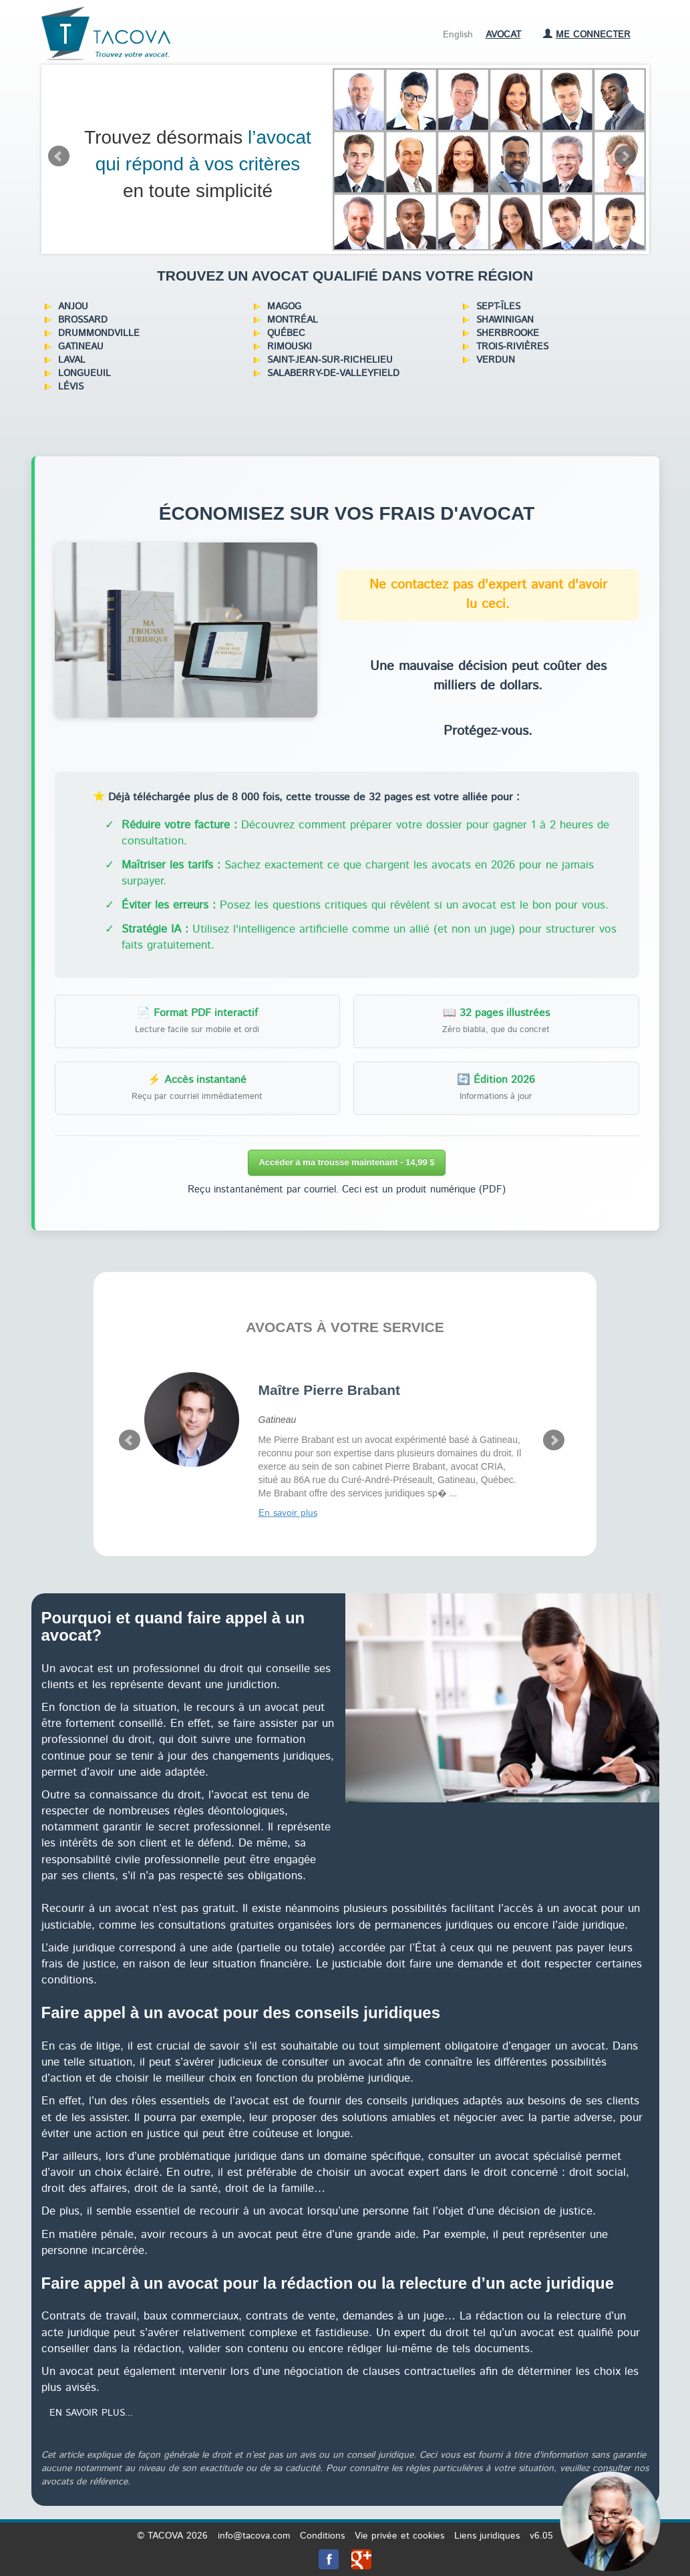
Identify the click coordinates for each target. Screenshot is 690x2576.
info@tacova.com (254, 2536)
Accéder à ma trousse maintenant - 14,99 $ (346, 1162)
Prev (58, 156)
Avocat (503, 34)
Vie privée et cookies (399, 2536)
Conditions (322, 2536)
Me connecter (587, 34)
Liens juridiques (487, 2536)
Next (625, 156)
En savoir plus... (91, 2413)
